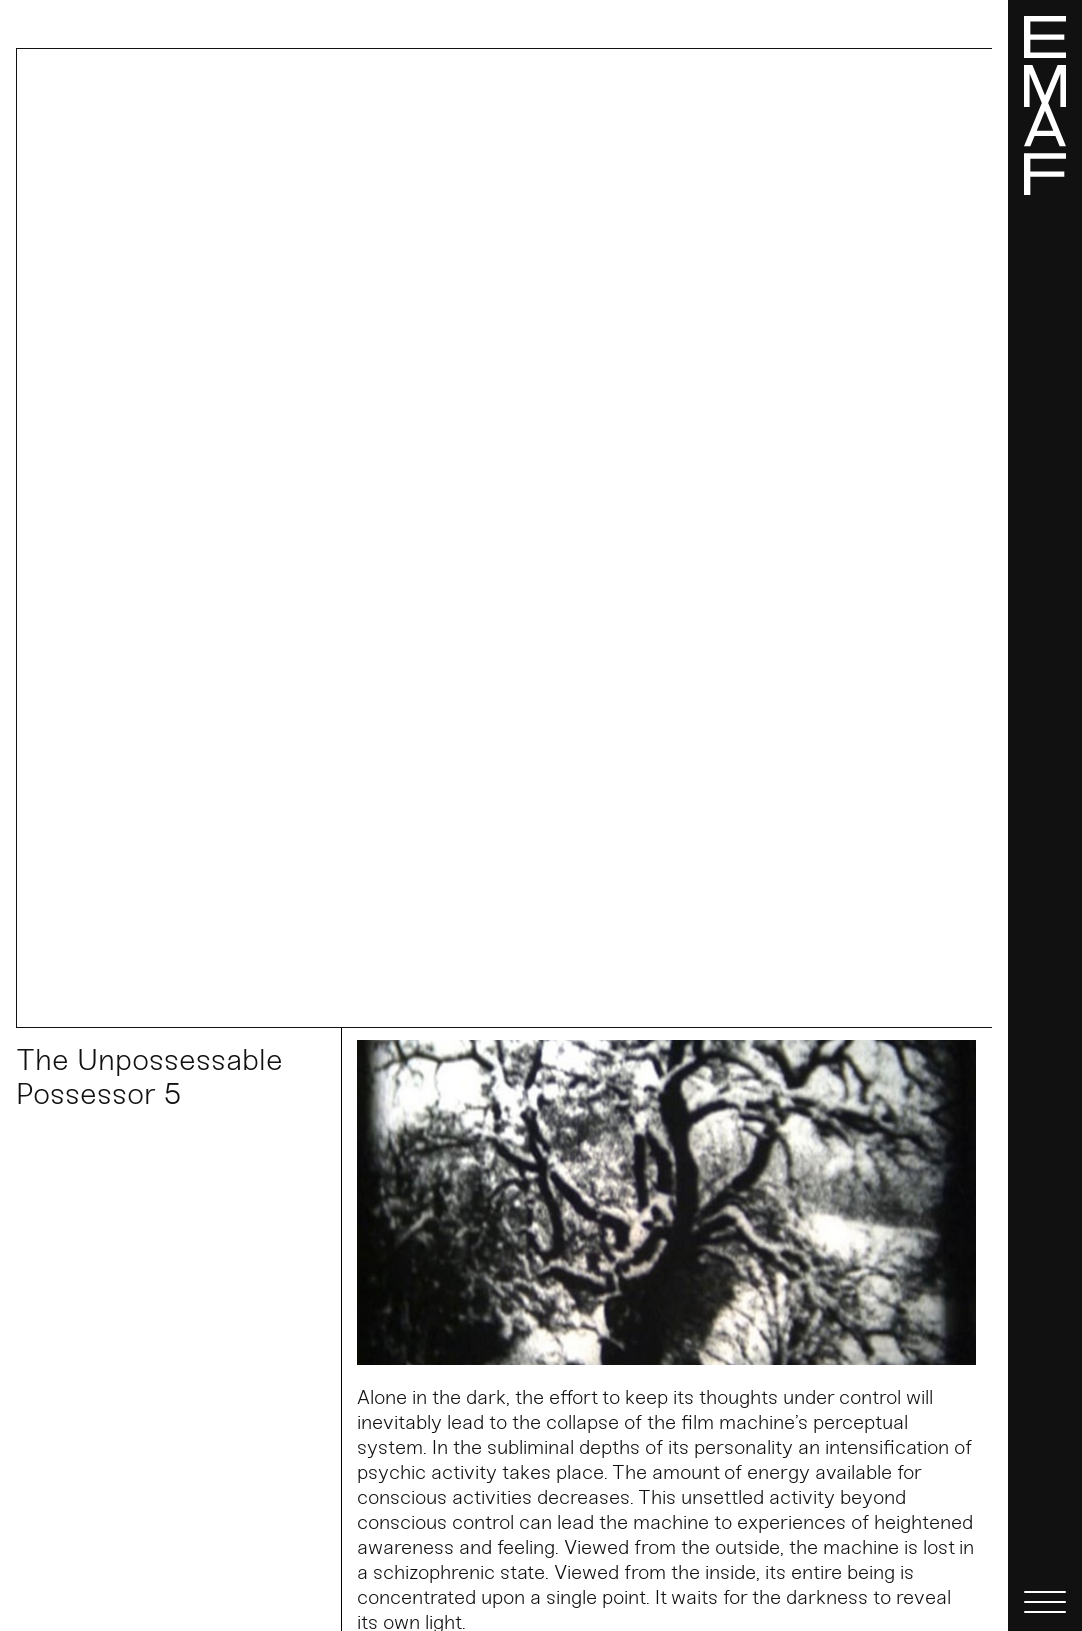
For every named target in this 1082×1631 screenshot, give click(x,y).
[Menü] (1045, 815)
